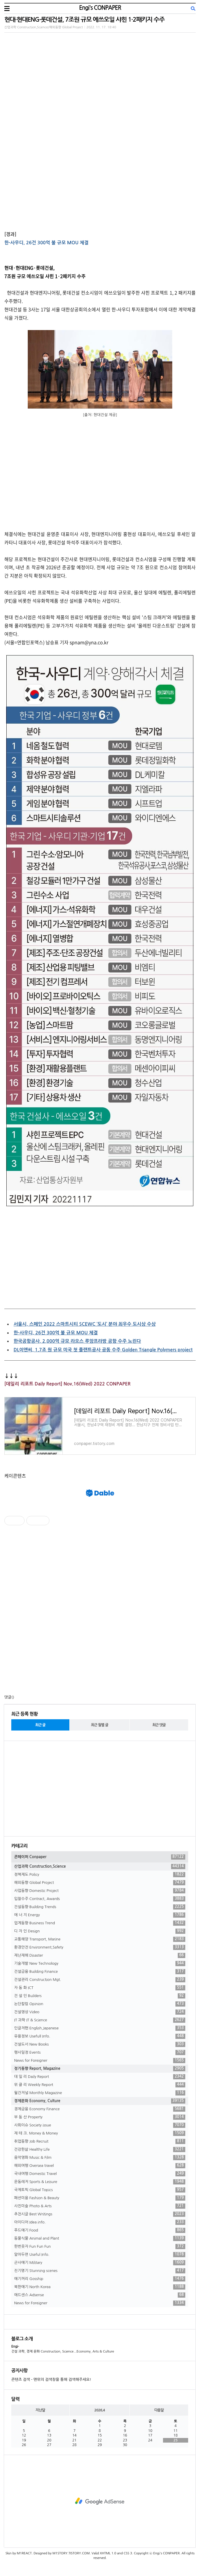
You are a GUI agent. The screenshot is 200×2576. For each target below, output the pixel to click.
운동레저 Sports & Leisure (99, 2181)
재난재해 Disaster (99, 1955)
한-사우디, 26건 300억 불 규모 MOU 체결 (46, 243)
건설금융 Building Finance (99, 1971)
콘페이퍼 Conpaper (99, 1857)
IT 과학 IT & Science (99, 2020)
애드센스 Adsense (99, 2295)
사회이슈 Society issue (99, 2125)
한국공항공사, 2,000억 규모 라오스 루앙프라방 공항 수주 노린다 (77, 1341)
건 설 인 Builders (99, 1995)
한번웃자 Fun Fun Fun (99, 2246)
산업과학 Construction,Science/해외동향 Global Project (43, 27)
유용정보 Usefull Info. (99, 2036)
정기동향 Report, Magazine (99, 2068)
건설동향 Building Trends (99, 1907)
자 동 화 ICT (99, 1987)
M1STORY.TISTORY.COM (71, 2553)
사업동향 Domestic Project (99, 1890)
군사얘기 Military (99, 2262)
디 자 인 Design (99, 1931)
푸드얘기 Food (99, 2230)
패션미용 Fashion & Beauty (99, 2198)
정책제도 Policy (99, 1874)
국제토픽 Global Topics (99, 2190)
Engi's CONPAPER (100, 8)
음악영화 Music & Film (99, 2157)
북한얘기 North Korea (99, 2287)
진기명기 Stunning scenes (99, 2270)
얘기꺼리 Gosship (99, 2278)
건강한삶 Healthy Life (99, 2149)
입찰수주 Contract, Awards (99, 1898)
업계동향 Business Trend (99, 1923)
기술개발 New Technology (99, 1963)
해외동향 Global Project (99, 1882)
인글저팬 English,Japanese (99, 2028)
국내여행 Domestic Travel (99, 2173)
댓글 (7, 1697)
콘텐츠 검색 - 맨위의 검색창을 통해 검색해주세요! (51, 2379)
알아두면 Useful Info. (99, 2254)
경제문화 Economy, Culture (99, 2101)
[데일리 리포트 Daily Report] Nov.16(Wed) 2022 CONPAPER (67, 1384)
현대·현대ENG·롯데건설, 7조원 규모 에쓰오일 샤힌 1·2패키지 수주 (84, 19)
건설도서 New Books (99, 2044)
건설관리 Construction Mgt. (99, 1979)
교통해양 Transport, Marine (99, 1939)
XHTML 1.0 (108, 2553)
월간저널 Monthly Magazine (99, 2093)
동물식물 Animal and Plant (99, 2238)
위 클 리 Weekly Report (99, 2084)
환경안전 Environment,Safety (99, 1947)
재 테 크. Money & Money (99, 2133)
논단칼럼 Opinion (99, 2004)
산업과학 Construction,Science (99, 1866)
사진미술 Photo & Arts (99, 2206)
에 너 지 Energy (99, 1915)
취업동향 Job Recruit (99, 2141)
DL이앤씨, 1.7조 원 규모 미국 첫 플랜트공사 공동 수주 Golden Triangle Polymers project (103, 1350)
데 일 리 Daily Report (99, 2076)
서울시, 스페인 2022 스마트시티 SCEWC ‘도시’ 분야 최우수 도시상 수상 (85, 1324)
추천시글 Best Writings (99, 2214)
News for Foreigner (99, 2060)
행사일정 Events (99, 2052)
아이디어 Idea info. (99, 2222)
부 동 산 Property (99, 2117)
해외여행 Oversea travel (99, 2165)
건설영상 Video (99, 2012)
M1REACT (24, 2553)
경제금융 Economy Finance (99, 2109)
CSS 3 (128, 2553)
